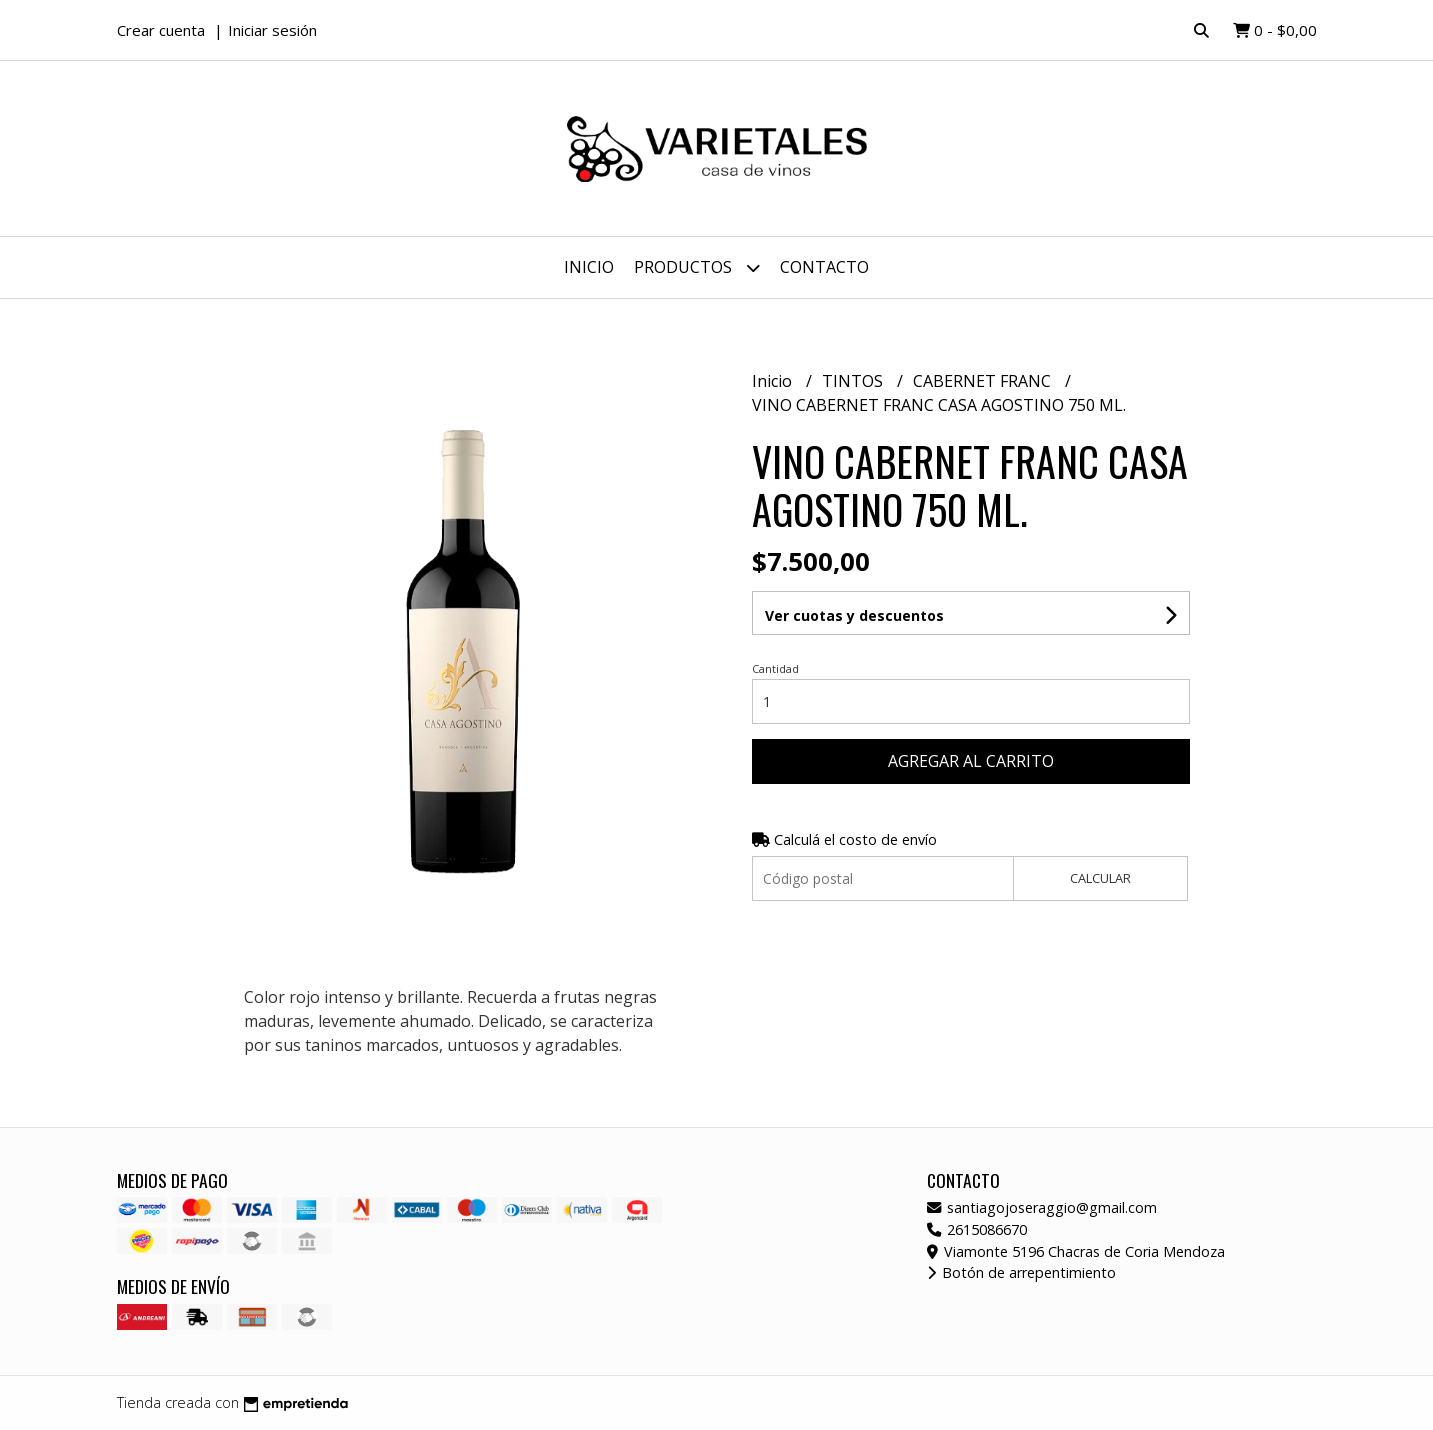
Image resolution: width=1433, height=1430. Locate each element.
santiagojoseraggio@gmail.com (1042, 1207)
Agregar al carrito (971, 761)
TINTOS (854, 381)
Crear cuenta (161, 30)
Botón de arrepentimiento (1021, 1272)
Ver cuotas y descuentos (854, 615)
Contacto (824, 267)
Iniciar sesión (272, 30)
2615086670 (977, 1229)
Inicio (589, 267)
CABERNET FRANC (984, 381)
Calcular (1100, 878)
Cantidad (775, 668)
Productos (697, 267)
